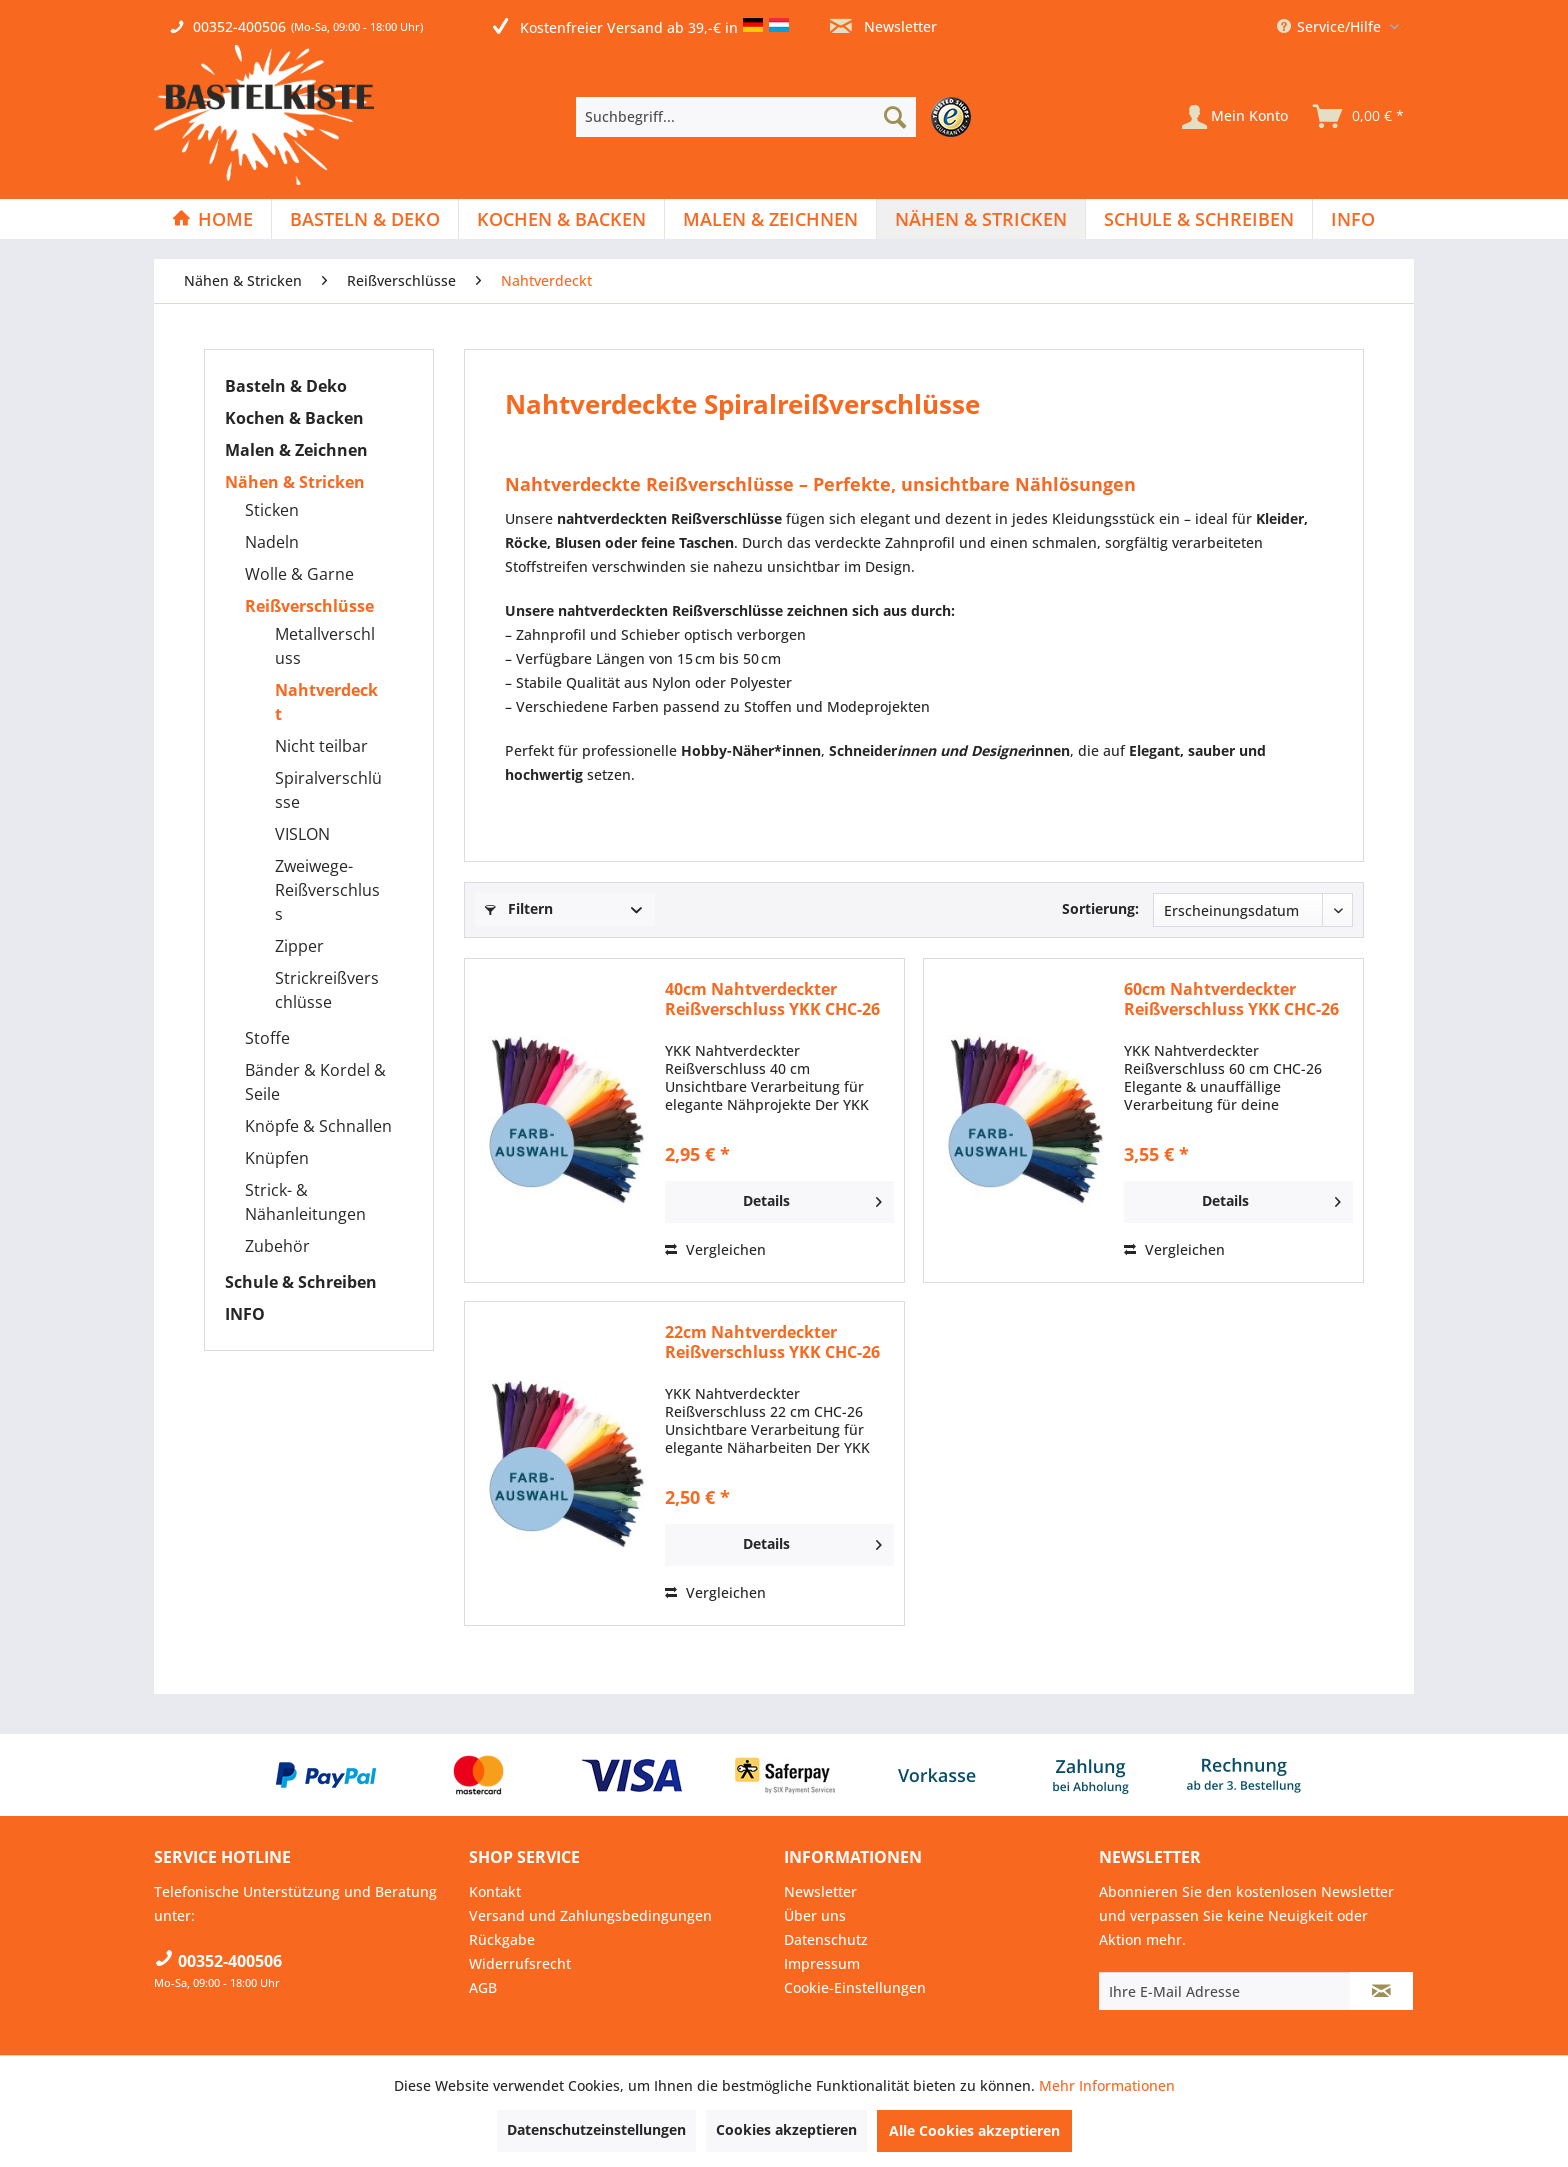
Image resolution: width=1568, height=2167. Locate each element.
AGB (483, 1987)
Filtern (519, 908)
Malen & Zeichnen (296, 450)
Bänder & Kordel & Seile (315, 1082)
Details (812, 1198)
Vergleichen (715, 1249)
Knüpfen (277, 1158)
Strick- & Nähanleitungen (305, 1202)
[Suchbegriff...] (746, 117)
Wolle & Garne (299, 574)
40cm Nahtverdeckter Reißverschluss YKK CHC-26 (772, 999)
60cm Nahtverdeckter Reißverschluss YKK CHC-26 (1231, 999)
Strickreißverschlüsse (327, 990)
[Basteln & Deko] (365, 219)
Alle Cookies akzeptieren (974, 2130)
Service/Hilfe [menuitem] (1331, 26)
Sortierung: (1100, 908)
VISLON (302, 834)
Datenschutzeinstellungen (596, 2129)
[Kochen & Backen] (561, 219)
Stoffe (267, 1038)
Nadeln (272, 542)
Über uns (815, 1915)
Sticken (272, 510)
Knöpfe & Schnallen (318, 1126)
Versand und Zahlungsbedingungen (590, 1915)
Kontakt (495, 1891)
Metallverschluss (325, 646)
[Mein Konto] (1235, 117)
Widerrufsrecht (520, 1963)
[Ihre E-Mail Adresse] (1225, 1991)
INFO (245, 1314)
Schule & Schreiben (301, 1282)
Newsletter (883, 26)
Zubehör (277, 1246)
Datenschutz (826, 1939)
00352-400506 (239, 26)
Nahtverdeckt (326, 702)
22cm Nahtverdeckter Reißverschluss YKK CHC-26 (772, 1342)
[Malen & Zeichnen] (770, 219)
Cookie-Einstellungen (855, 1987)
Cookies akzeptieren (786, 2129)
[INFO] (1353, 219)
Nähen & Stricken (295, 482)
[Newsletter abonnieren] (1381, 1991)
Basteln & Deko (286, 386)
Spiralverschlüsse (328, 790)
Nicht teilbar (321, 746)
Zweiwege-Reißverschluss (327, 890)
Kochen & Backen (294, 418)
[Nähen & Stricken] (981, 219)
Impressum (822, 1963)
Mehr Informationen (1107, 2085)
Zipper (299, 946)
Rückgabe (502, 1939)
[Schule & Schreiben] (1199, 219)
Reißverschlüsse (309, 606)
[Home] (212, 219)
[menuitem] (778, 117)
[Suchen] (895, 117)
